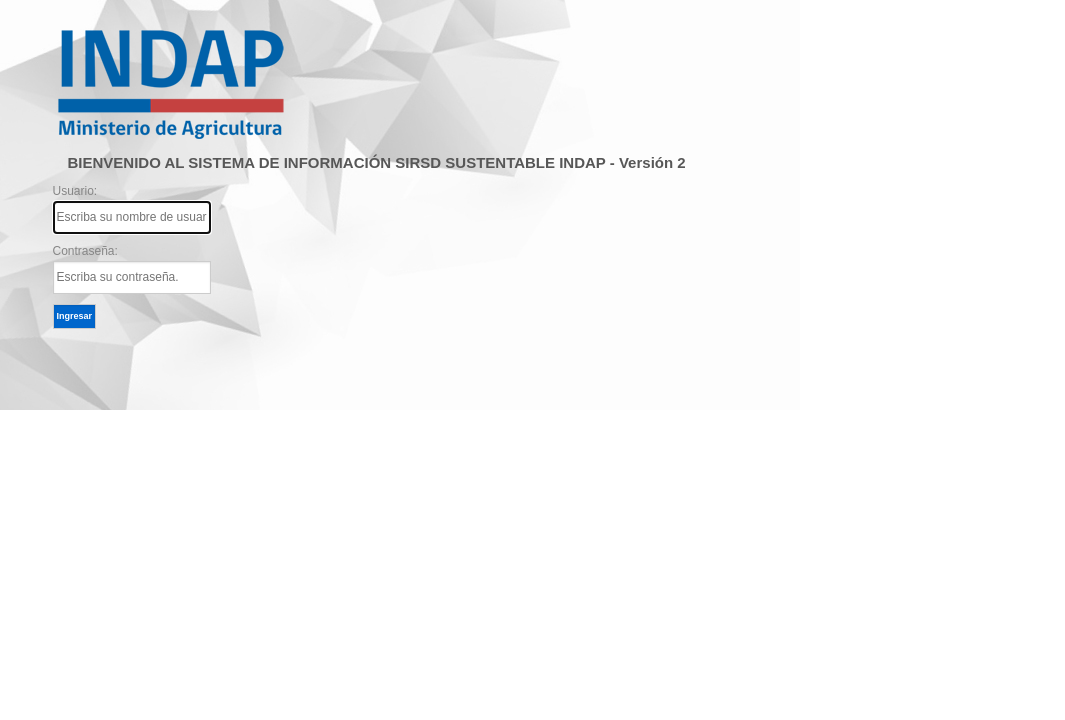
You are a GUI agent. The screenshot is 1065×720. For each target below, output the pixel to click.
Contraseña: (132, 269)
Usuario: (132, 209)
